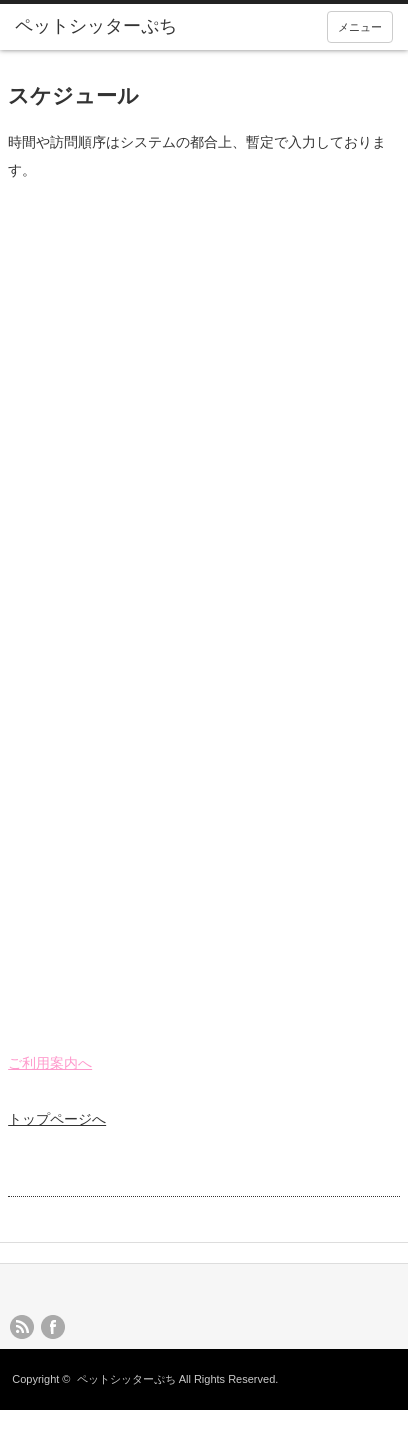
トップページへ (57, 1119)
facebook (53, 1327)
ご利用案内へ (50, 1063)
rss (22, 1327)
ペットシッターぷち (126, 1379)
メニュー (360, 27)
